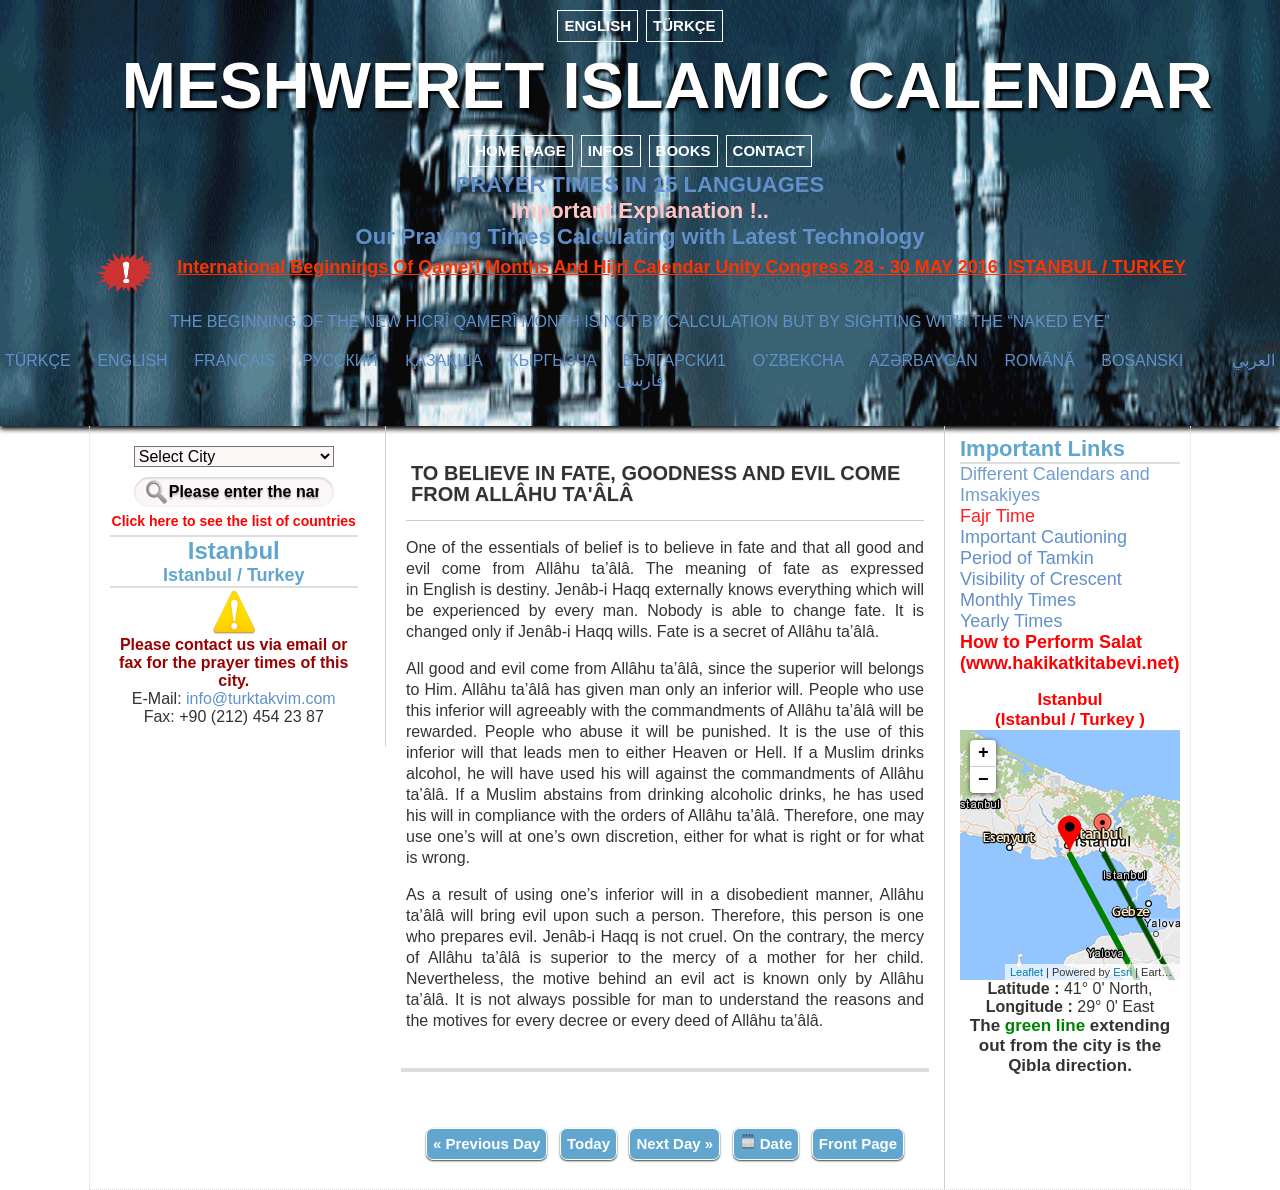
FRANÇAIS (234, 360)
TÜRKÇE (684, 25)
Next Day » (674, 1143)
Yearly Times (1011, 621)
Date (766, 1142)
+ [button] (983, 753)
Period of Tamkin (1027, 558)
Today (588, 1143)
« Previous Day (487, 1143)
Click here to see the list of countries (234, 521)
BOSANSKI (1142, 360)
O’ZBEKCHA (798, 360)
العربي (1253, 360)
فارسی (640, 380)
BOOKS (683, 150)
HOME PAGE (520, 150)
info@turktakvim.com (259, 698)
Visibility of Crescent (1041, 579)
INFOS (611, 150)
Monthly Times (1018, 600)
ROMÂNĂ (1039, 360)
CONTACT (769, 150)
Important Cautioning (1043, 537)
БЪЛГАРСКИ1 (674, 360)
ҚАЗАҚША (444, 360)
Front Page (858, 1143)
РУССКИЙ (340, 360)
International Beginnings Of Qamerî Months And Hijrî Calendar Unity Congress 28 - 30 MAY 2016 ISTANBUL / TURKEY (681, 267)
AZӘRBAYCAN (923, 360)
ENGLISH (597, 25)
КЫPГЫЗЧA (552, 360)
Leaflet (1026, 972)
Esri (1122, 972)
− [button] (983, 780)
